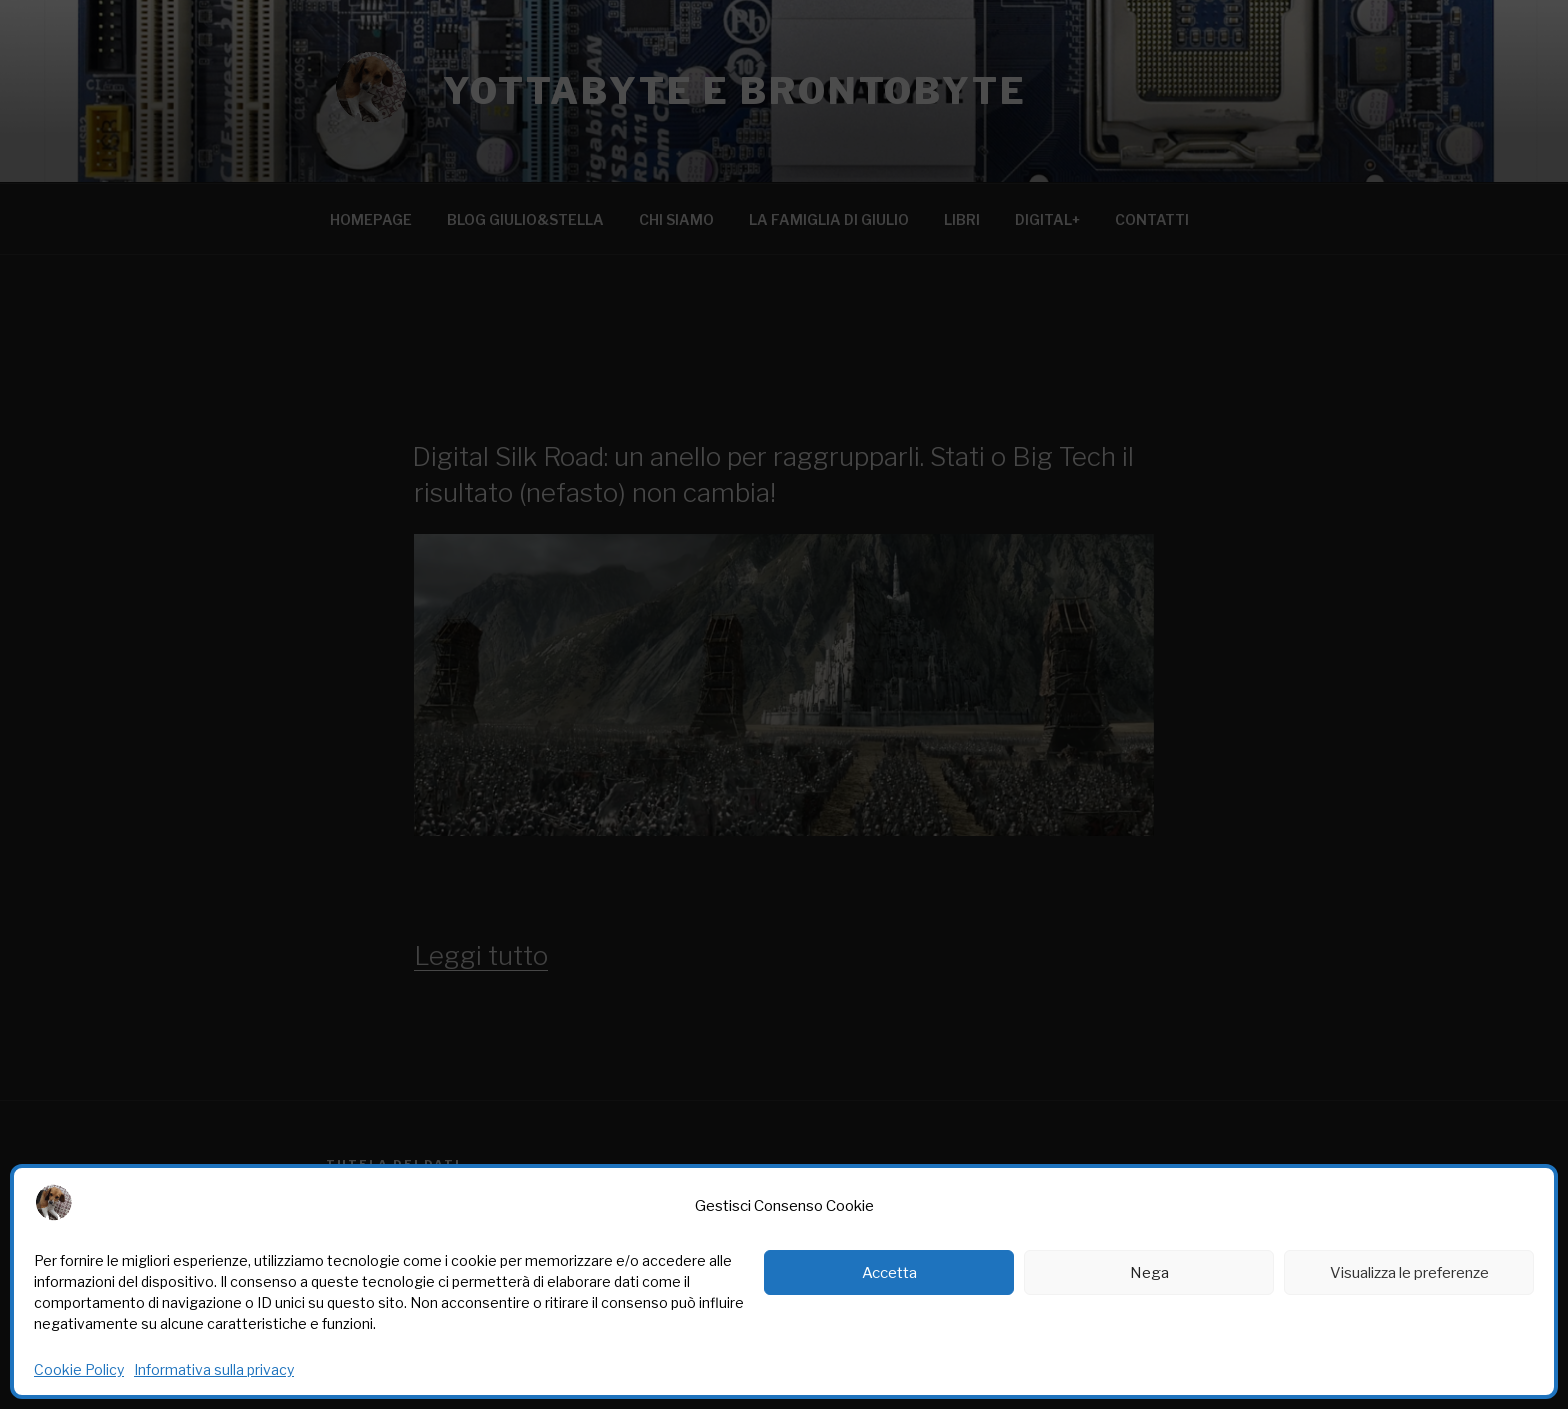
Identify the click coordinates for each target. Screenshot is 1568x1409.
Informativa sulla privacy (214, 1369)
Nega (1149, 1273)
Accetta (889, 1273)
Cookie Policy (79, 1369)
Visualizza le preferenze (1409, 1273)
